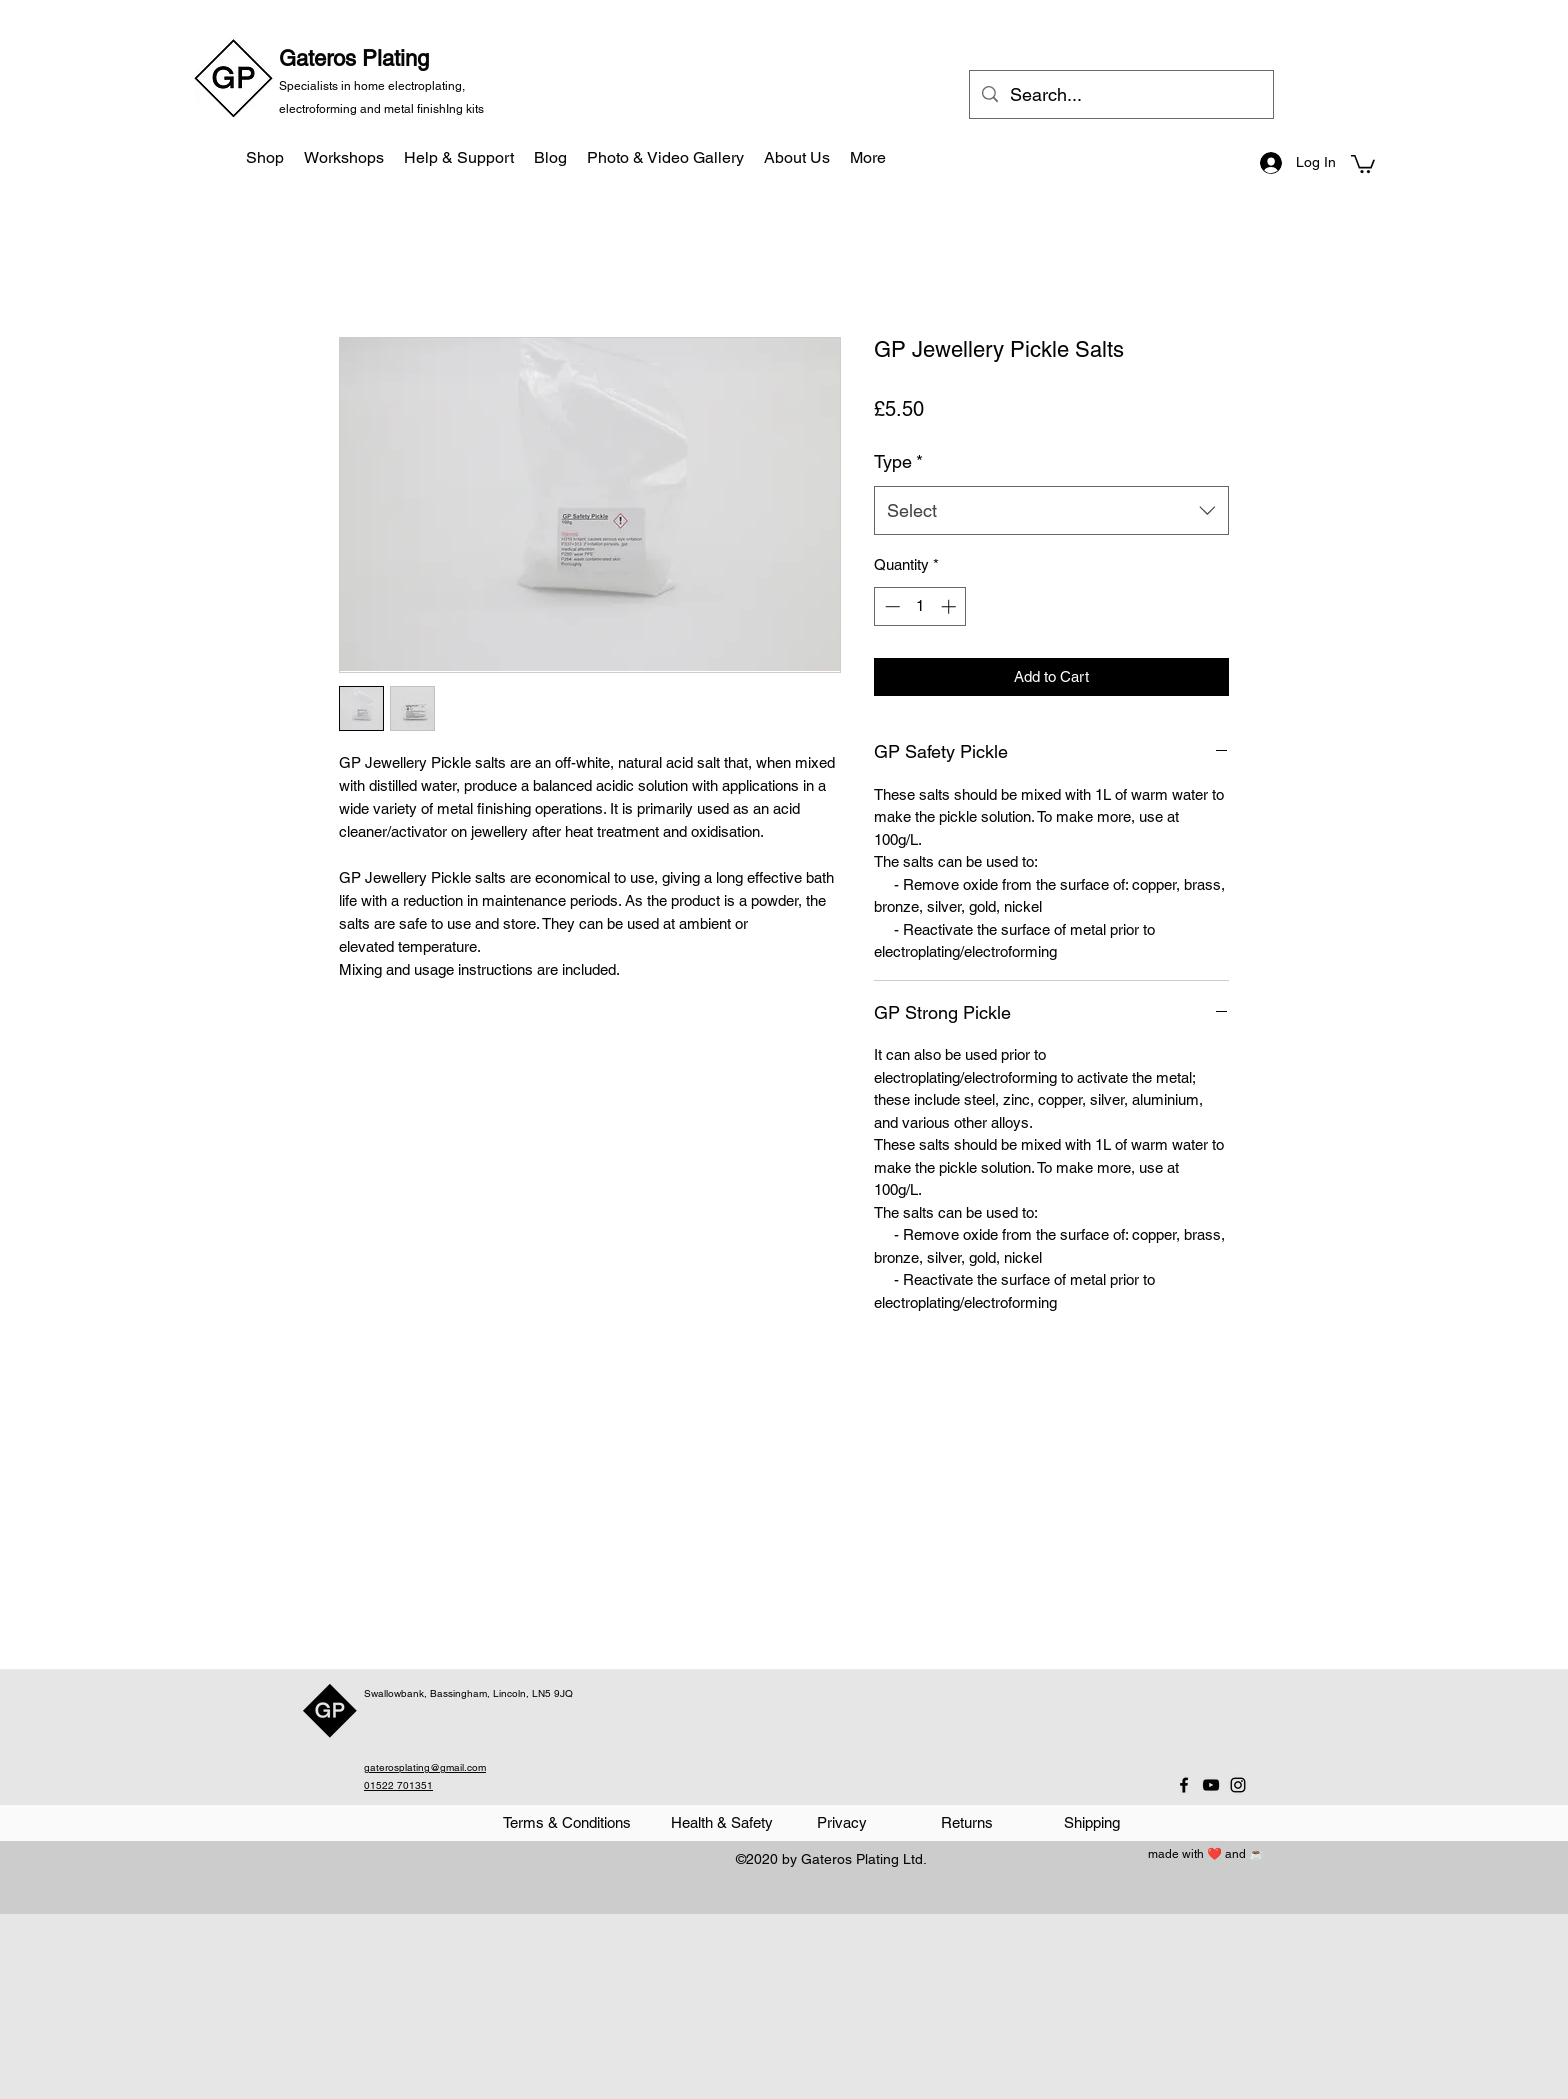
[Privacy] (841, 1823)
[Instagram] (1238, 1785)
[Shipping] (1091, 1823)
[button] (1363, 163)
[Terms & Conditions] (566, 1823)
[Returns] (966, 1823)
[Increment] (950, 606)
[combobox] (1051, 511)
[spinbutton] (920, 606)
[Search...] (1120, 95)
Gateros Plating (354, 58)
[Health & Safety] (721, 1823)
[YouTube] (1211, 1785)
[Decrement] (890, 606)
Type (898, 461)
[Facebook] (1184, 1785)
